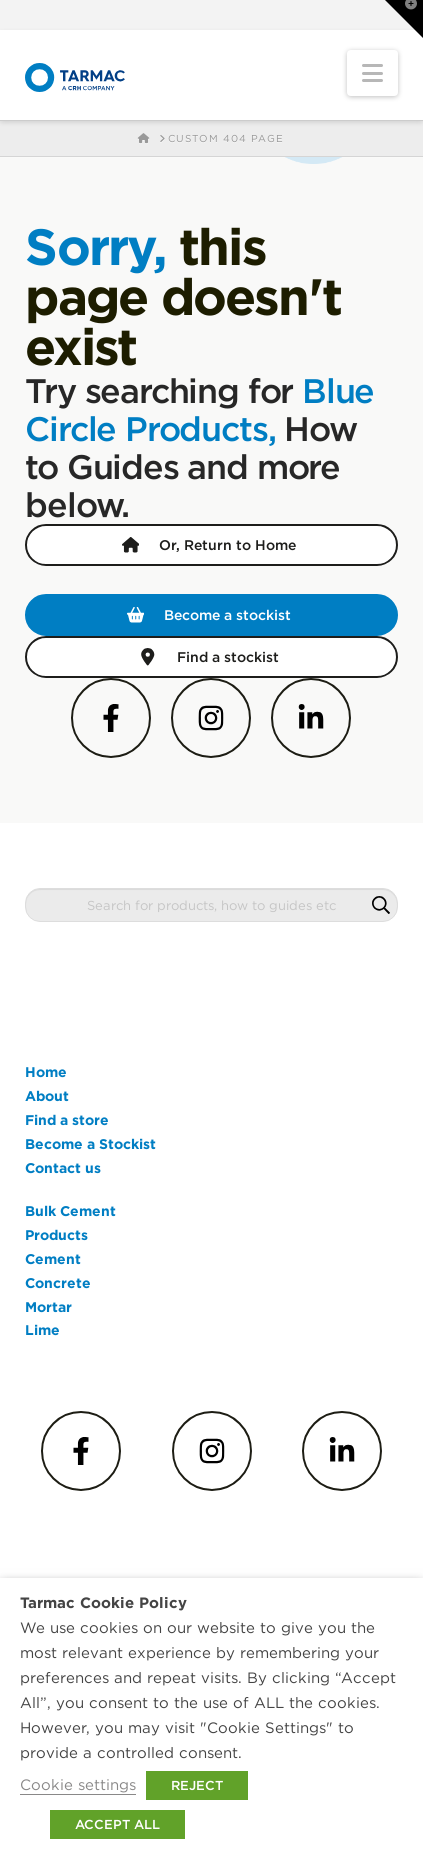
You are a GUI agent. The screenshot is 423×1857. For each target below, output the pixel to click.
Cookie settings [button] (78, 1784)
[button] (372, 73)
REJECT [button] (197, 1785)
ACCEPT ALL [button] (117, 1824)
